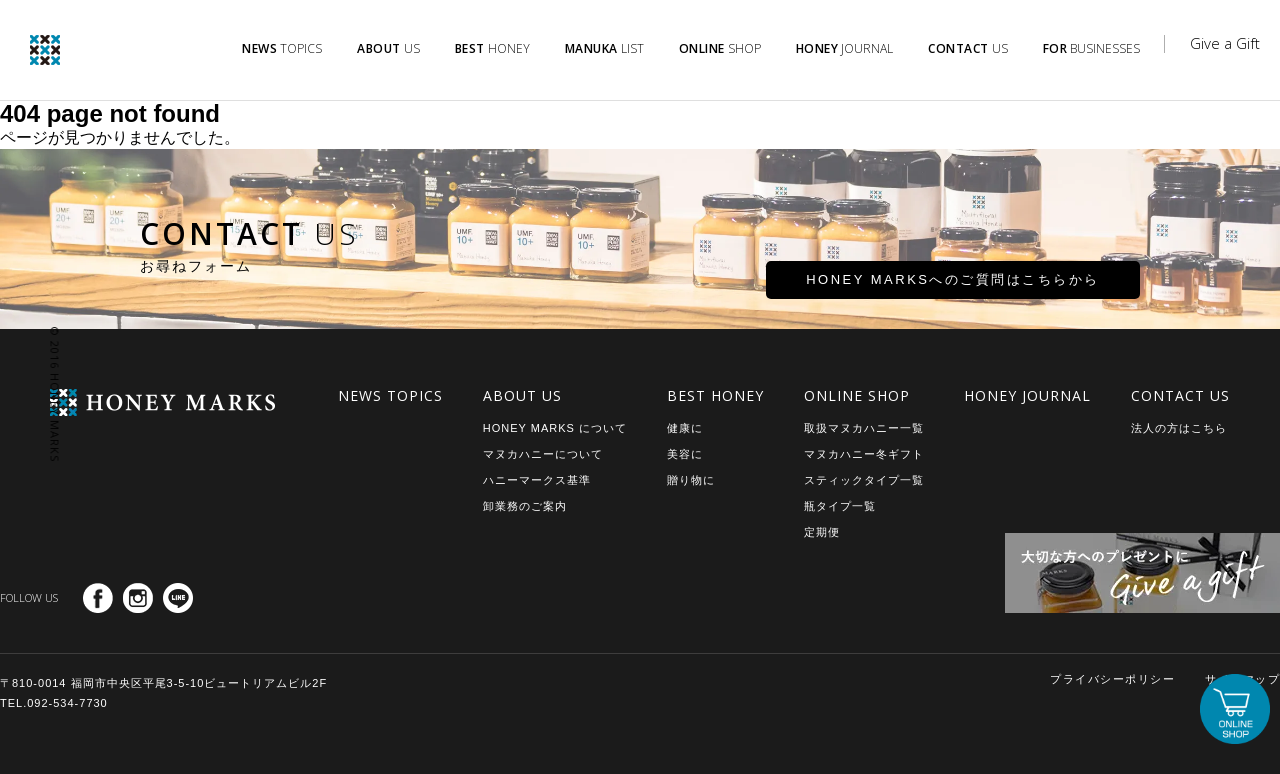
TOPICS (282, 48)
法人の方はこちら (1179, 428)
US (388, 48)
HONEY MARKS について (555, 428)
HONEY (492, 48)
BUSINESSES (1092, 48)
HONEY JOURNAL (1027, 395)
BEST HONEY (715, 395)
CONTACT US (1180, 395)
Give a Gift (1225, 43)
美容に (685, 454)
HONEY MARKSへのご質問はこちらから (883, 289)
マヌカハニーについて (543, 454)
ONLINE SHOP (857, 395)
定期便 (822, 532)
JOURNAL (845, 48)
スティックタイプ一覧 (864, 480)
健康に (685, 428)
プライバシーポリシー (1112, 679)
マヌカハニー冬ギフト (864, 454)
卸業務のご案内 (525, 506)
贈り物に (691, 480)
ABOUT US (522, 395)
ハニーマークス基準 (537, 480)
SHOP (720, 48)
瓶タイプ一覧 (840, 506)
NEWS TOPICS (390, 395)
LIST (604, 48)
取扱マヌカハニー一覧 (864, 428)
